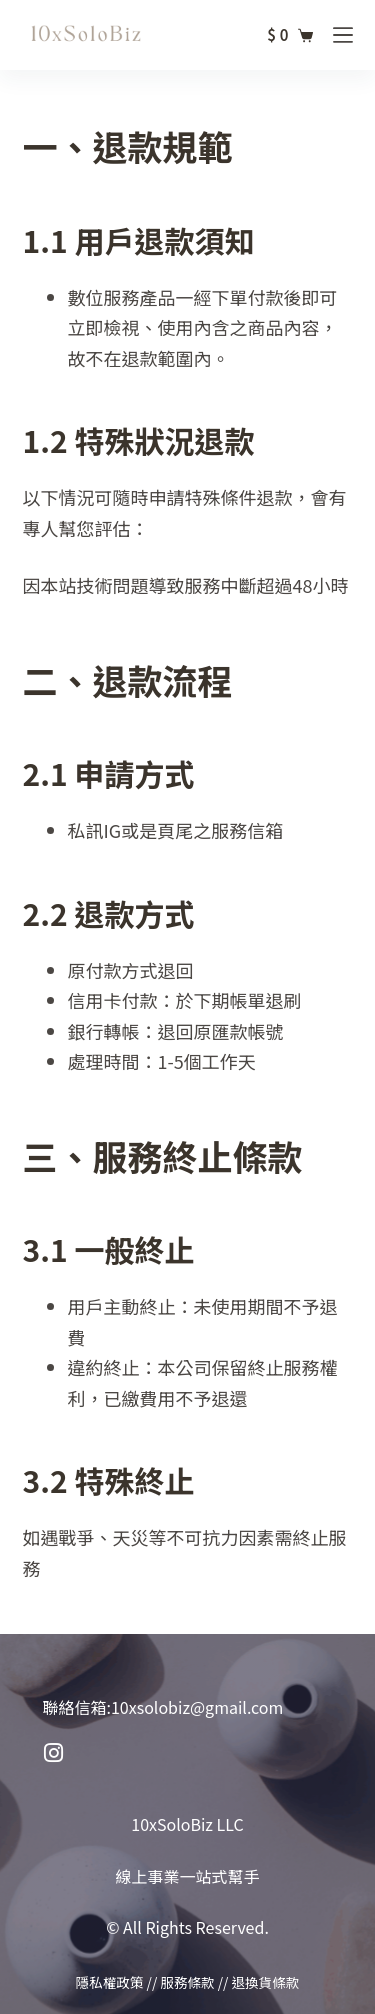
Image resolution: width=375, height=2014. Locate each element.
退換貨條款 (265, 1982)
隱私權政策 (110, 1982)
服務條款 (187, 1982)
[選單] (343, 35)
